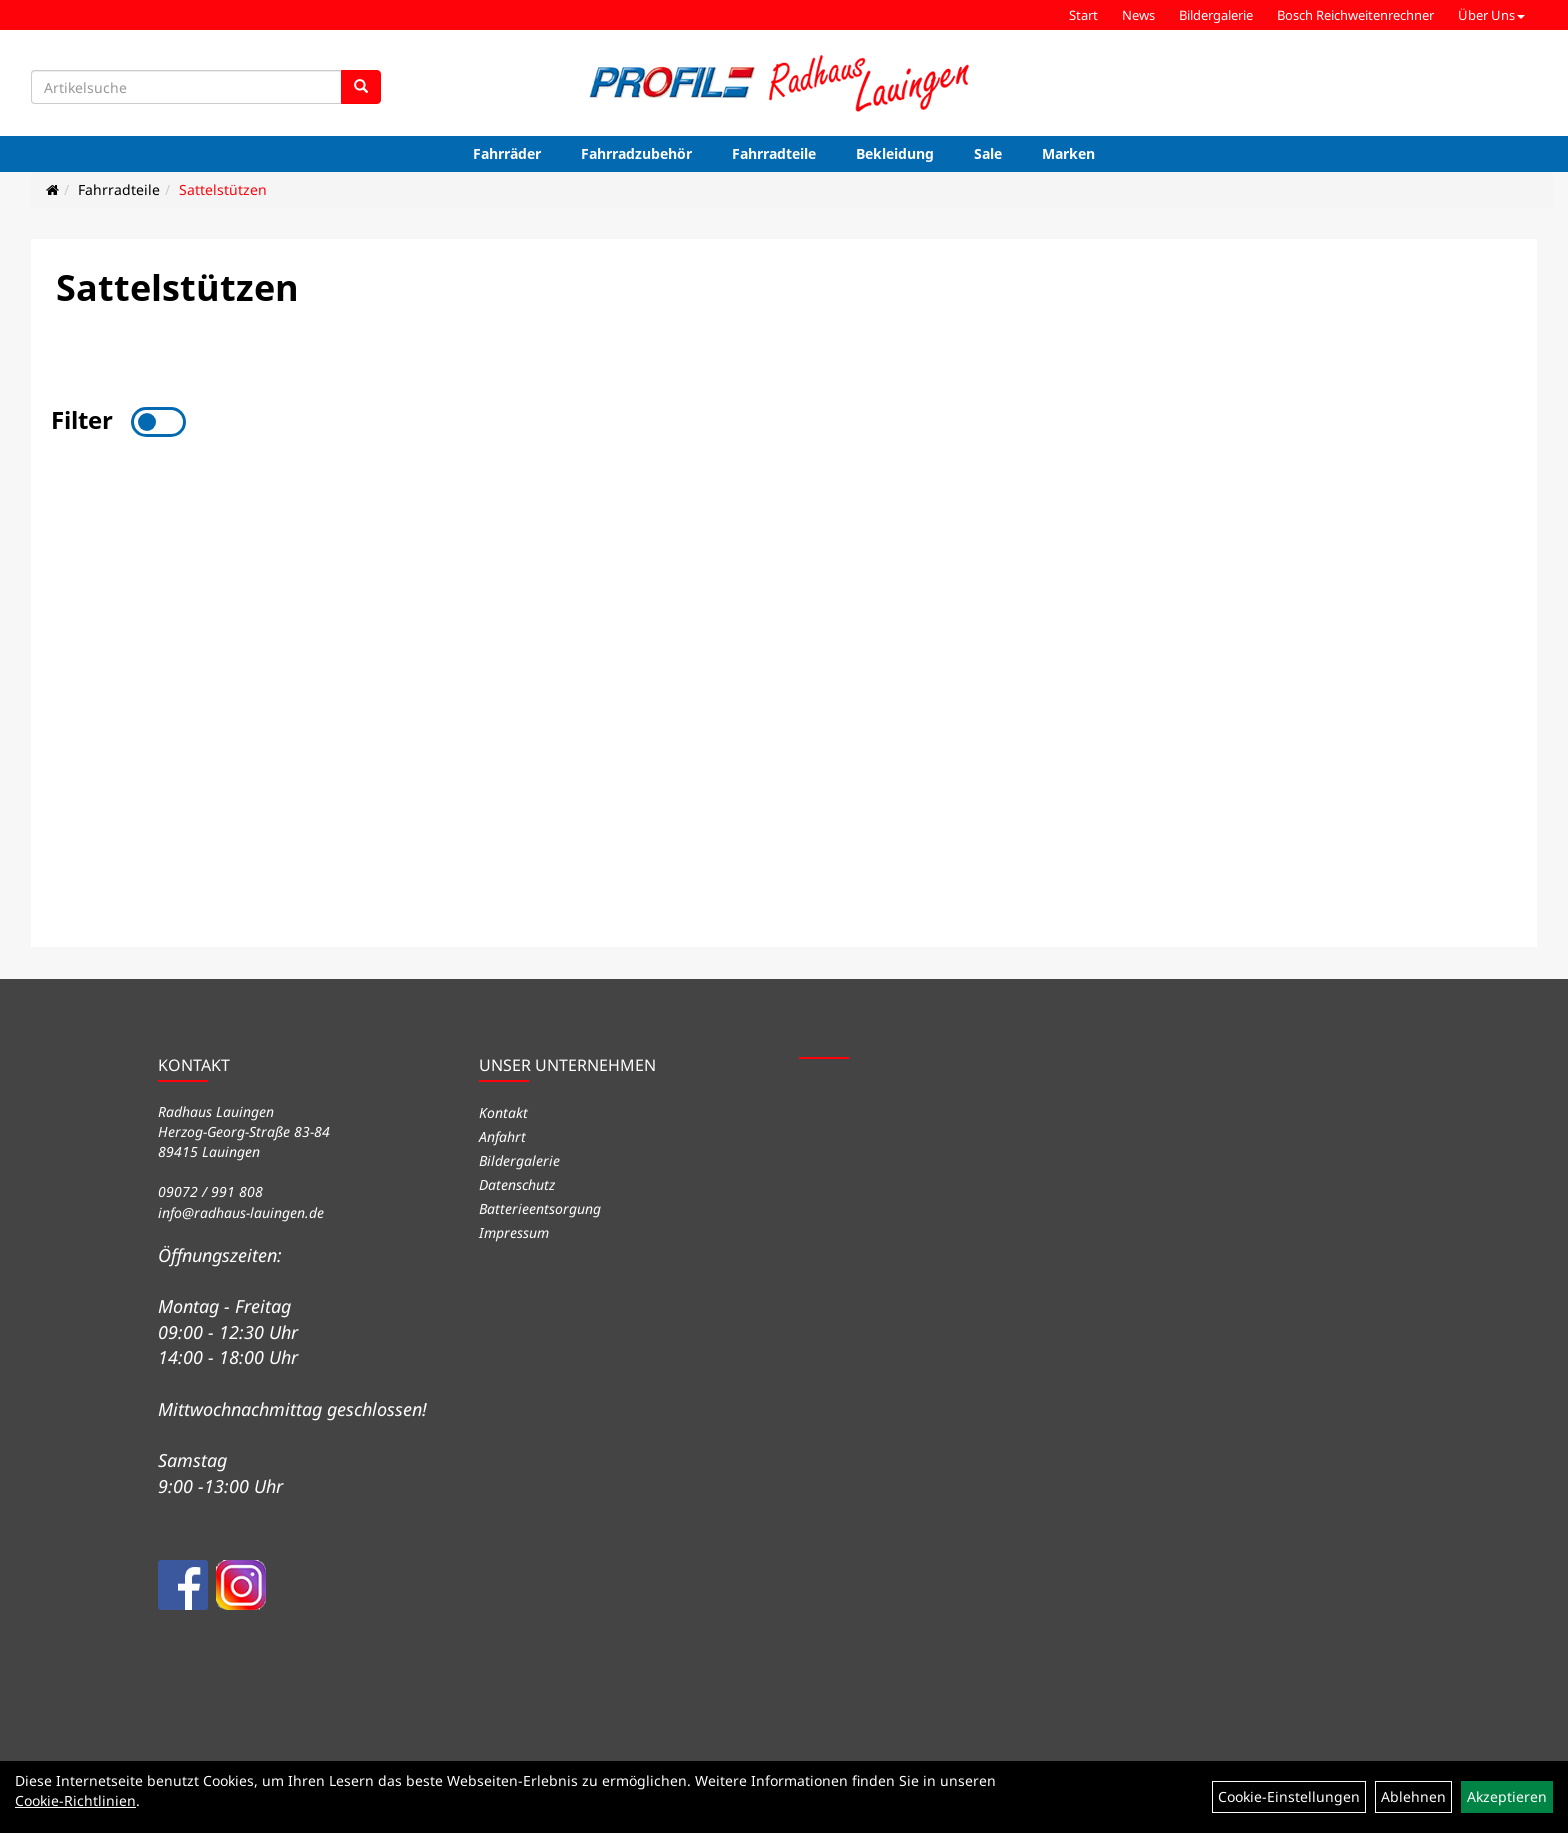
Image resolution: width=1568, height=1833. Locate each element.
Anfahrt (502, 1136)
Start (1083, 15)
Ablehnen (1413, 1796)
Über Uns (1491, 15)
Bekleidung (895, 153)
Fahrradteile (774, 153)
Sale (988, 153)
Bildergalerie (1216, 15)
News (1138, 15)
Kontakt (503, 1112)
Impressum (514, 1232)
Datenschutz (517, 1184)
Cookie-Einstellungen (1289, 1796)
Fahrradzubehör (636, 153)
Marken (1068, 153)
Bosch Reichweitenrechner (1355, 15)
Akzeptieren (1507, 1796)
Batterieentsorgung (540, 1208)
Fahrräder (507, 153)
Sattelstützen (223, 189)
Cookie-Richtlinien (75, 1800)
